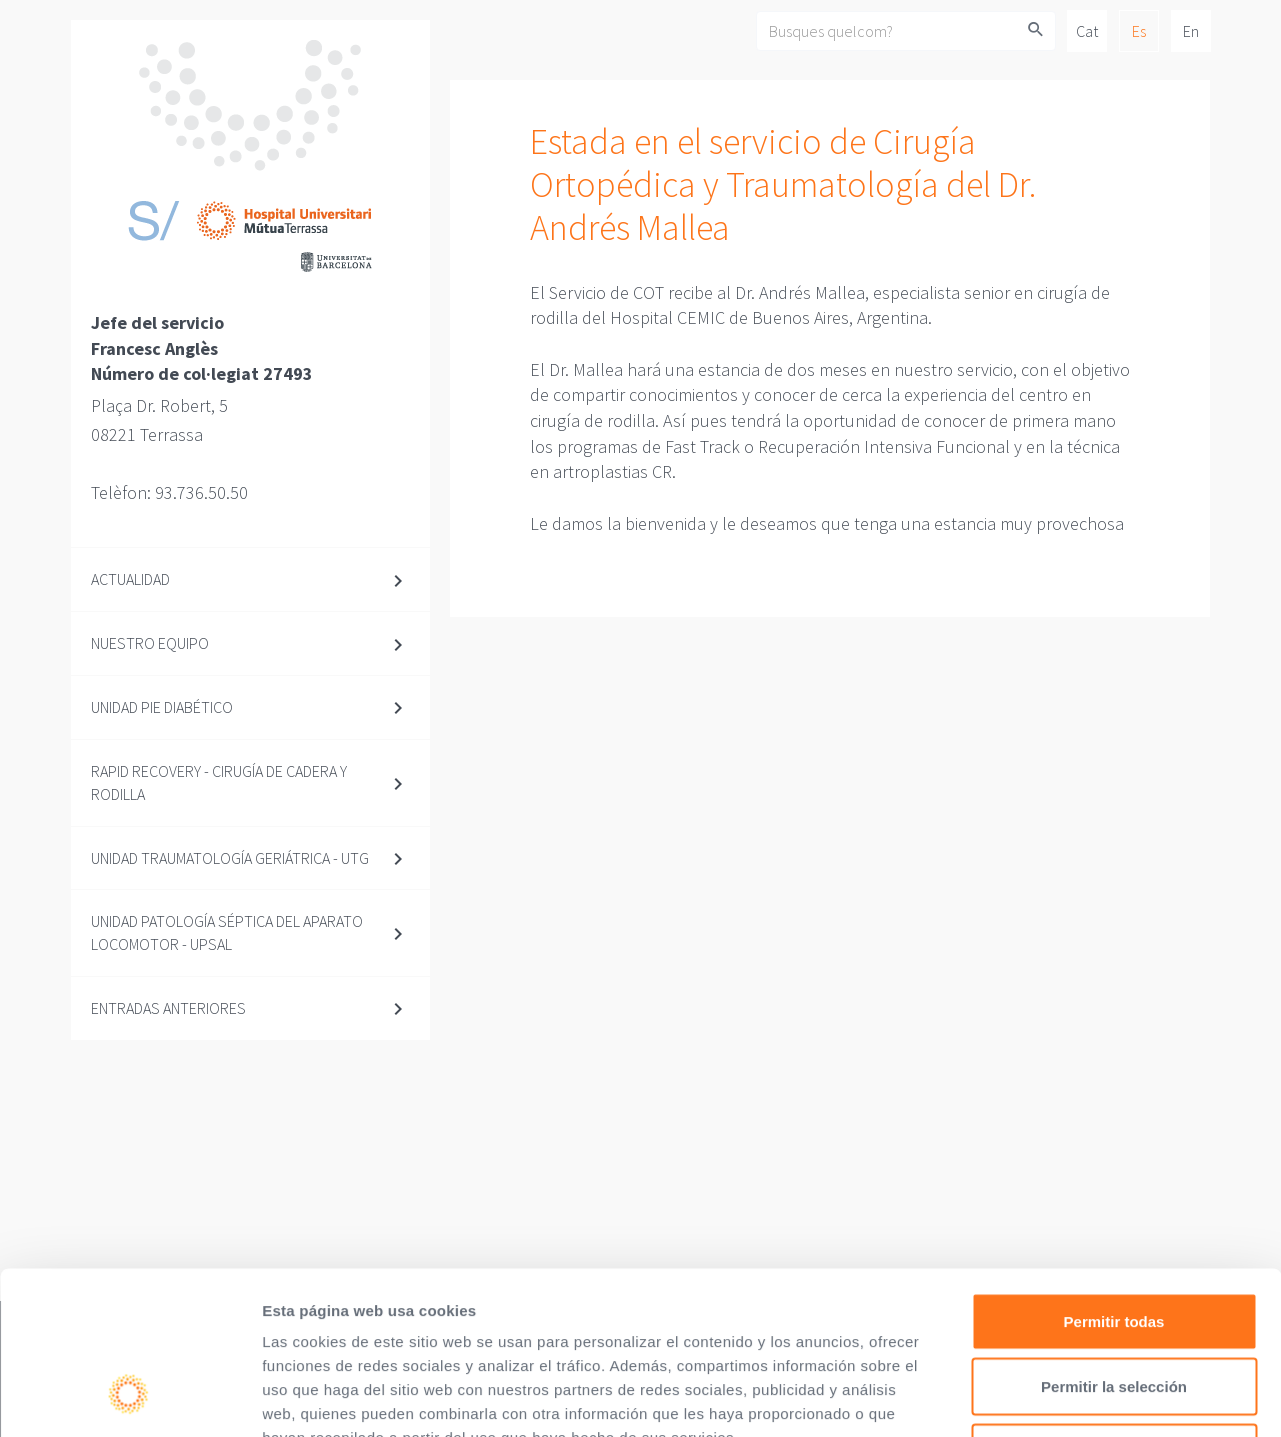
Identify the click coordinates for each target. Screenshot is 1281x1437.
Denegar (1114, 1305)
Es (1139, 31)
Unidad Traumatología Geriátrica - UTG (230, 858)
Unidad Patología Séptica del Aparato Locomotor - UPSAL (227, 932)
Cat (1087, 31)
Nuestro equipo (150, 643)
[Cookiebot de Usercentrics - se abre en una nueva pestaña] (129, 1398)
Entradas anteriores (168, 1008)
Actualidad (130, 579)
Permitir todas (1114, 1174)
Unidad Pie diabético (162, 707)
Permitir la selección (1114, 1240)
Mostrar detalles (1082, 1397)
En (1191, 31)
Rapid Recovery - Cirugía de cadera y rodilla (219, 782)
